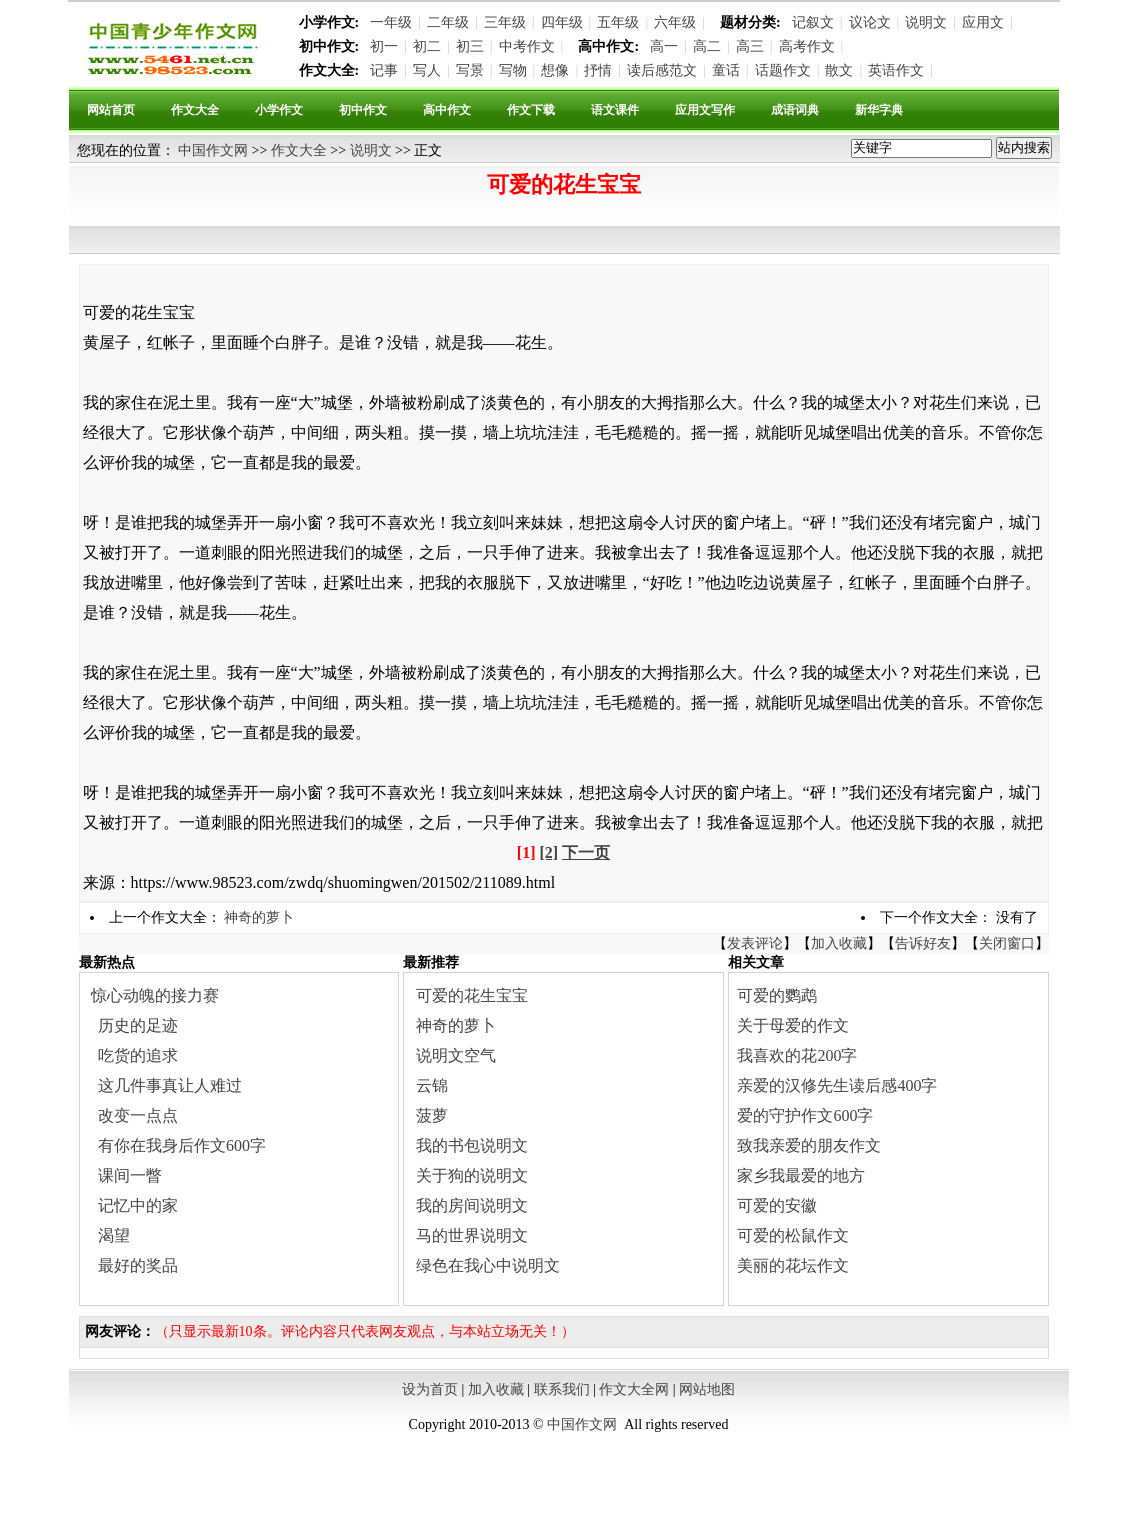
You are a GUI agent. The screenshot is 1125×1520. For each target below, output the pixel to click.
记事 (384, 70)
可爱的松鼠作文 (793, 1235)
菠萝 (432, 1115)
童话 (726, 70)
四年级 (562, 22)
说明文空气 (456, 1055)
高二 (707, 46)
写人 (427, 70)
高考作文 (807, 46)
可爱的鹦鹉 (777, 995)
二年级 (448, 22)
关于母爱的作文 (793, 1025)
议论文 (870, 22)
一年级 (391, 22)
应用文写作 (705, 110)
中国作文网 (213, 150)
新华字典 (879, 110)
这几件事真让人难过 (170, 1085)
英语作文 (896, 70)
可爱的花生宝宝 (472, 995)
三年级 (505, 22)
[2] (549, 852)
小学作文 (279, 110)
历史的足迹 (138, 1025)
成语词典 (795, 110)
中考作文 (527, 46)
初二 (427, 46)
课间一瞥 (130, 1175)
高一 (664, 46)
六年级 (675, 22)
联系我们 (562, 1389)
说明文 (926, 22)
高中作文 (447, 110)
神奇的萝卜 (259, 917)
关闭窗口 (1007, 943)
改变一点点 (138, 1115)
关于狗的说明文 (472, 1175)
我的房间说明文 (472, 1205)
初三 (470, 46)
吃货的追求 (138, 1055)
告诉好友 (923, 943)
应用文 (983, 22)
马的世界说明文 (472, 1235)
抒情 (598, 70)
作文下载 (531, 110)
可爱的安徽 (777, 1205)
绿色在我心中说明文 (488, 1265)
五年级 (618, 22)
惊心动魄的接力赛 (155, 995)
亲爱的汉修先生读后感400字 (837, 1085)
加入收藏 (839, 943)
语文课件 (615, 110)
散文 (839, 70)
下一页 (586, 852)
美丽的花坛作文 (793, 1265)
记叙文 (813, 22)
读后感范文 (662, 70)
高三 (750, 46)
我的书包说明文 (472, 1145)
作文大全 (195, 110)
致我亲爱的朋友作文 (809, 1145)
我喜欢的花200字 (797, 1055)
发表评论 (755, 943)
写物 (513, 70)
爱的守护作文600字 (805, 1115)
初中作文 (363, 110)
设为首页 (430, 1389)
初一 (384, 46)
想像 (555, 70)
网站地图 (707, 1389)
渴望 (114, 1235)
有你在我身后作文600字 (182, 1145)
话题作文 (783, 70)
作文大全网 (634, 1389)
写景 (470, 70)
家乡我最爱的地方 (801, 1175)
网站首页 (111, 110)
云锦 (432, 1085)
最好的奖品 (138, 1265)
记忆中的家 (138, 1205)
